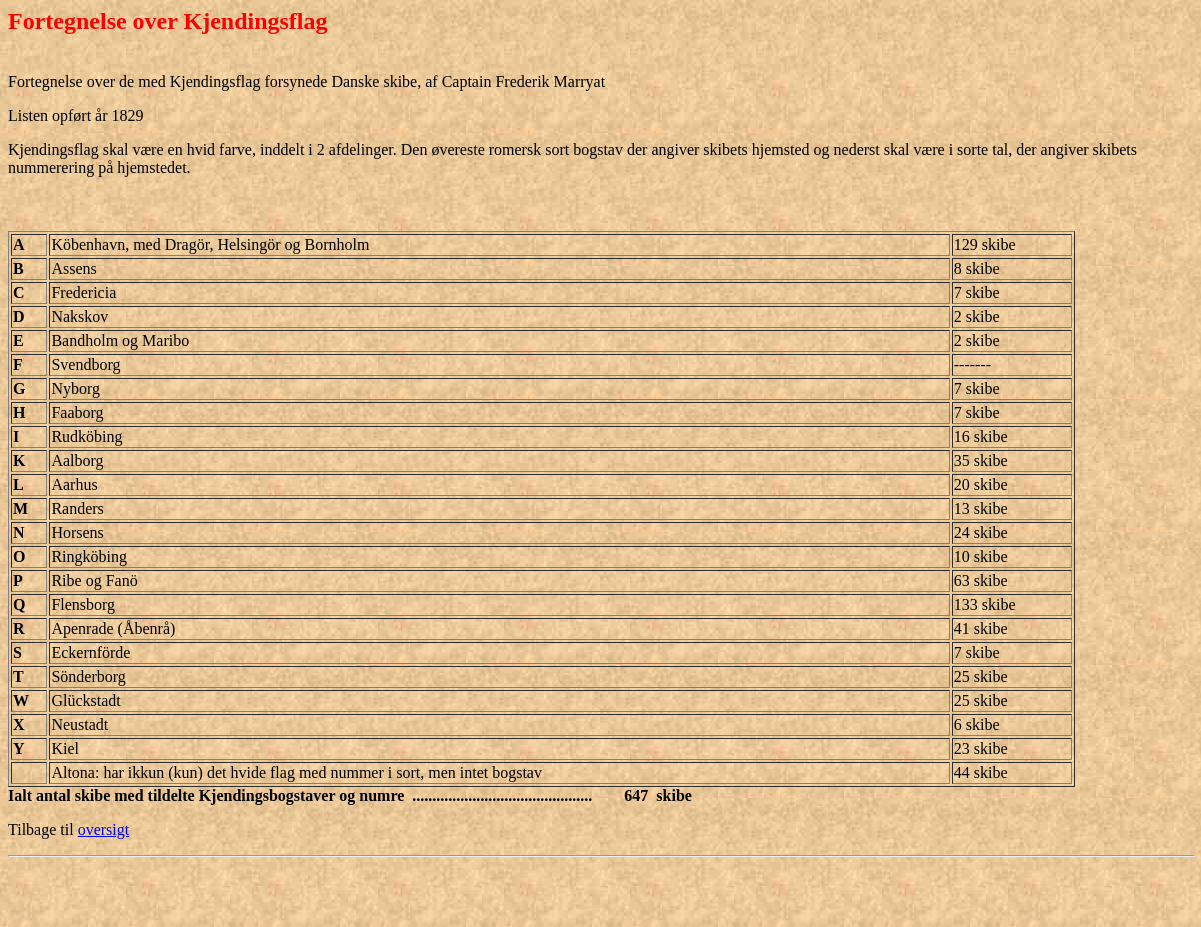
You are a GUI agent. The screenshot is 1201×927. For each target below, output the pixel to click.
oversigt (104, 829)
